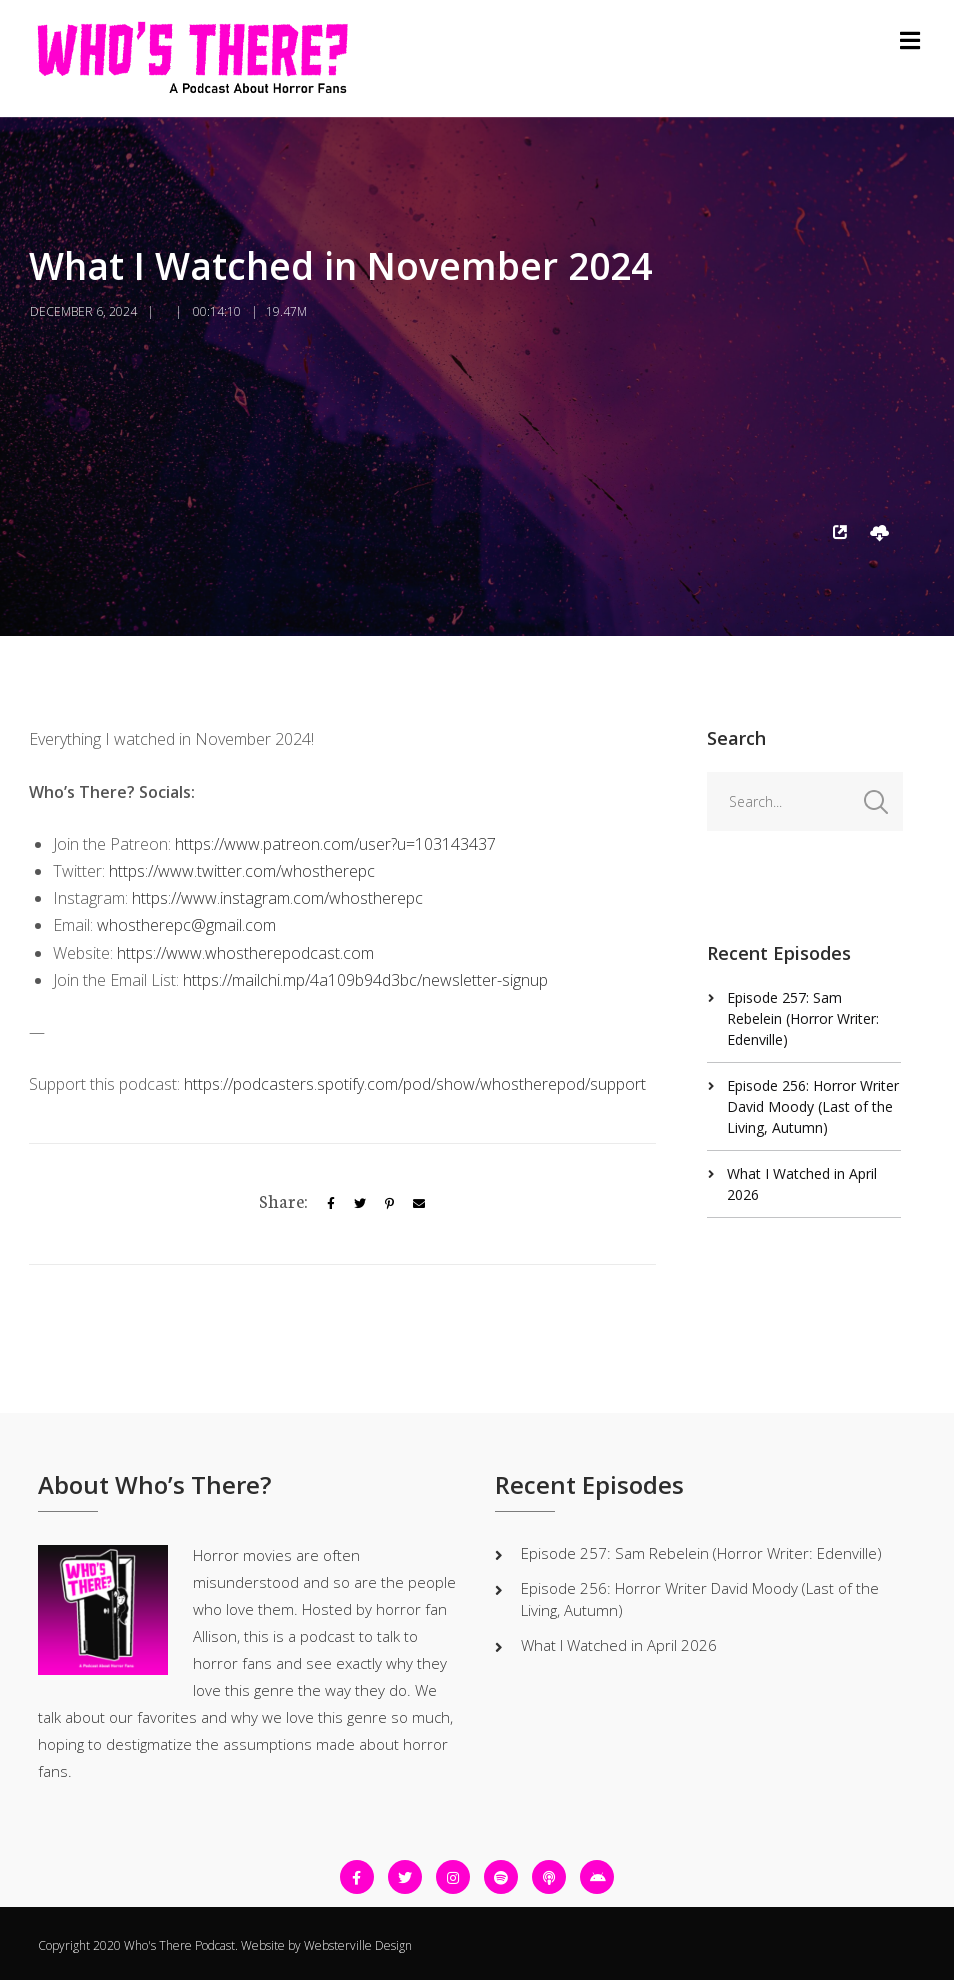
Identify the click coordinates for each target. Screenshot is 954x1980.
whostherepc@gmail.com (186, 925)
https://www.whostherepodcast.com (245, 953)
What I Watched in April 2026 (619, 1645)
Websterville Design (358, 1945)
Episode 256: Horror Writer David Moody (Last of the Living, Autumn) (813, 1106)
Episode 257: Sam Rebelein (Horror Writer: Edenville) (803, 1018)
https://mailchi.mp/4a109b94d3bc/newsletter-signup (365, 980)
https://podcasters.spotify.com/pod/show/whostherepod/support (415, 1084)
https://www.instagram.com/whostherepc (277, 898)
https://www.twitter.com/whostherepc (242, 871)
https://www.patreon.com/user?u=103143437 (335, 844)
